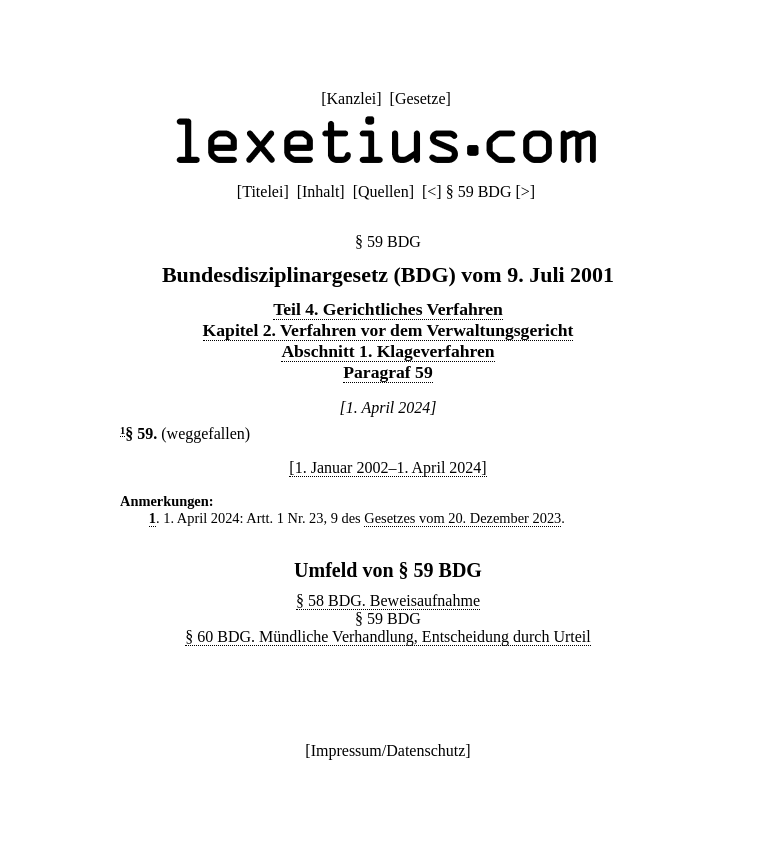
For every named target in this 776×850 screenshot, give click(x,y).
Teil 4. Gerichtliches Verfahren (388, 309)
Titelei (262, 191)
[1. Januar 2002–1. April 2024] (387, 467)
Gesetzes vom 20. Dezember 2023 (462, 518)
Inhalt (320, 191)
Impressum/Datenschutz (388, 750)
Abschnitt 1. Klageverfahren (387, 351)
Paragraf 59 (387, 372)
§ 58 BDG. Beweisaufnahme (388, 600)
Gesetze (420, 98)
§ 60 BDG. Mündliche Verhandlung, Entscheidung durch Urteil (387, 636)
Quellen (383, 191)
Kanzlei (351, 98)
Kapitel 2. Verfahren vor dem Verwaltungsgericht (388, 330)
